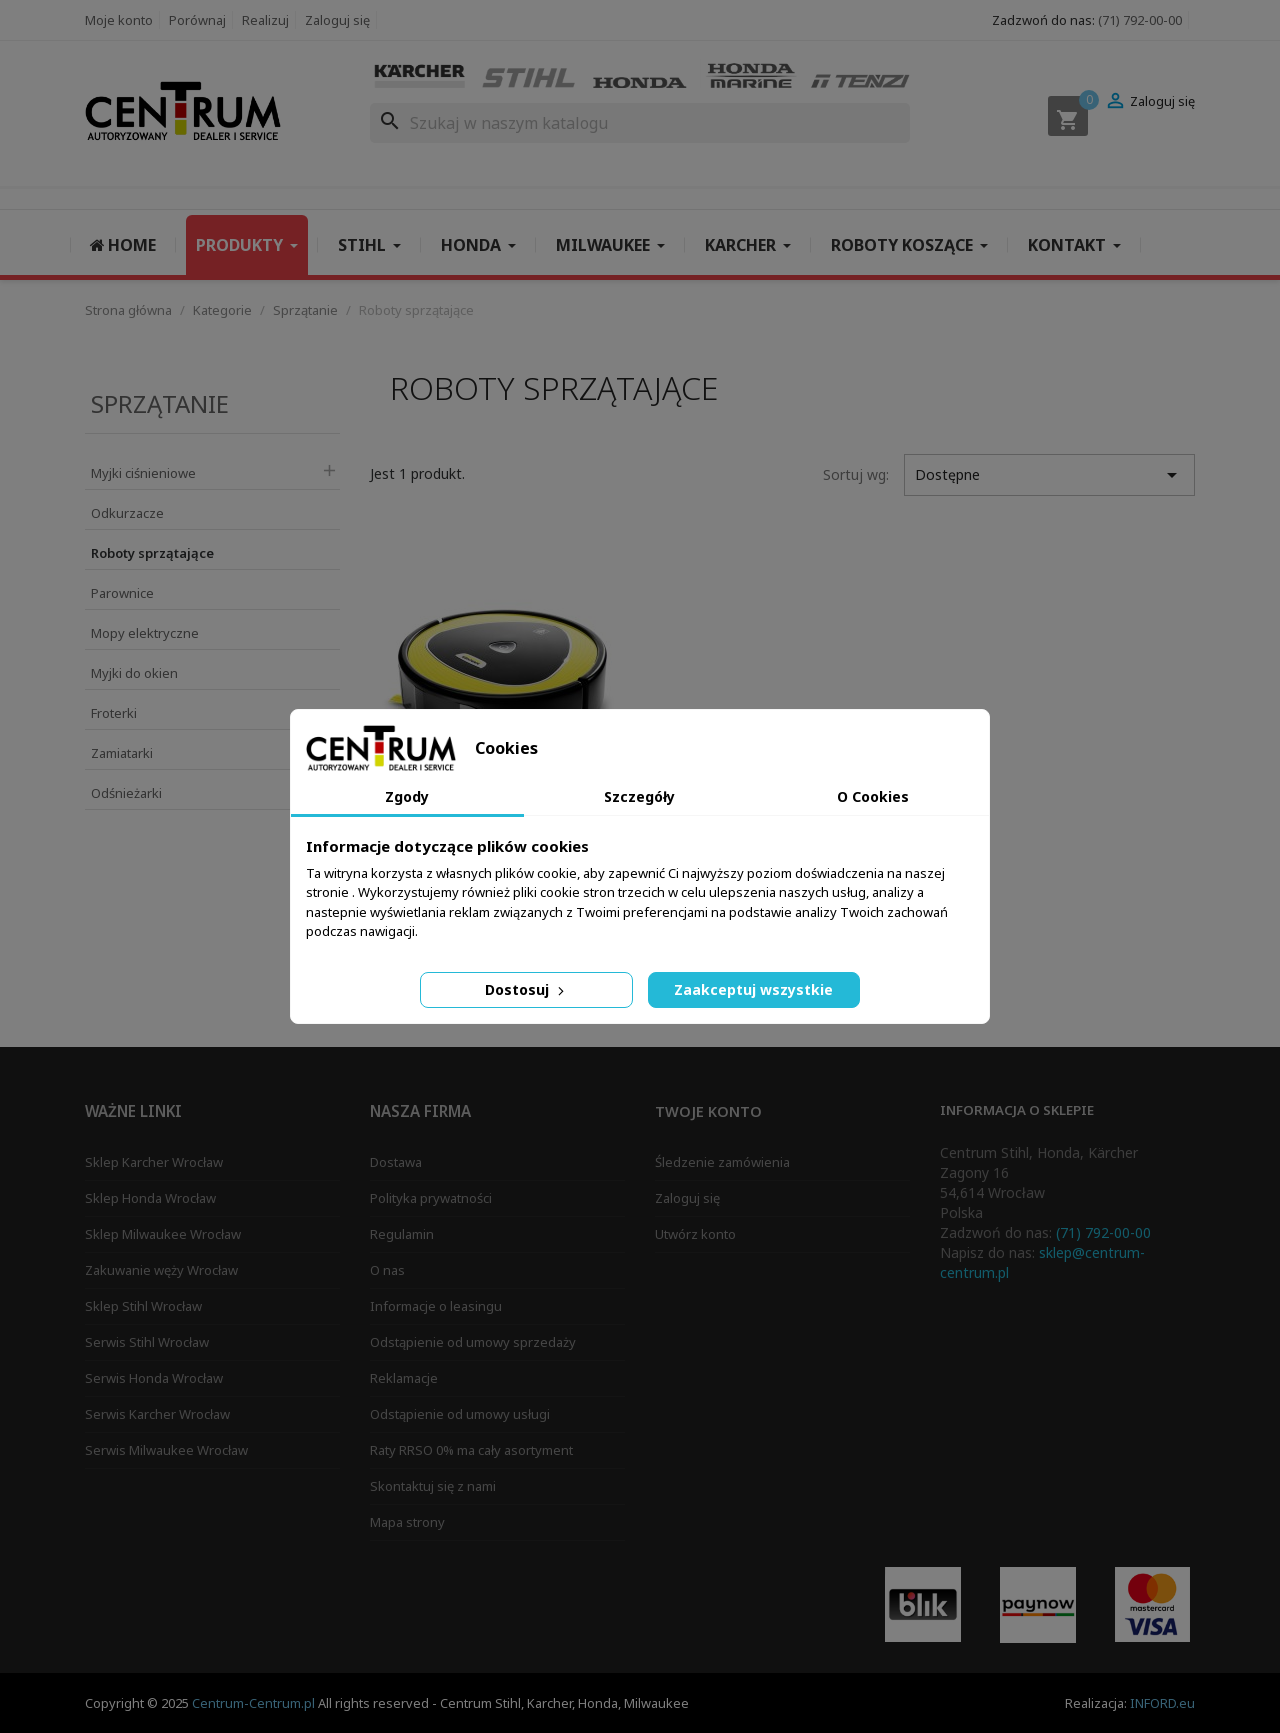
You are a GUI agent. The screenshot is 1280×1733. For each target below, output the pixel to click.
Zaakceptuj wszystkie (753, 989)
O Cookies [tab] (873, 796)
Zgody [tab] (407, 796)
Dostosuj (526, 989)
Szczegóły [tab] (639, 796)
